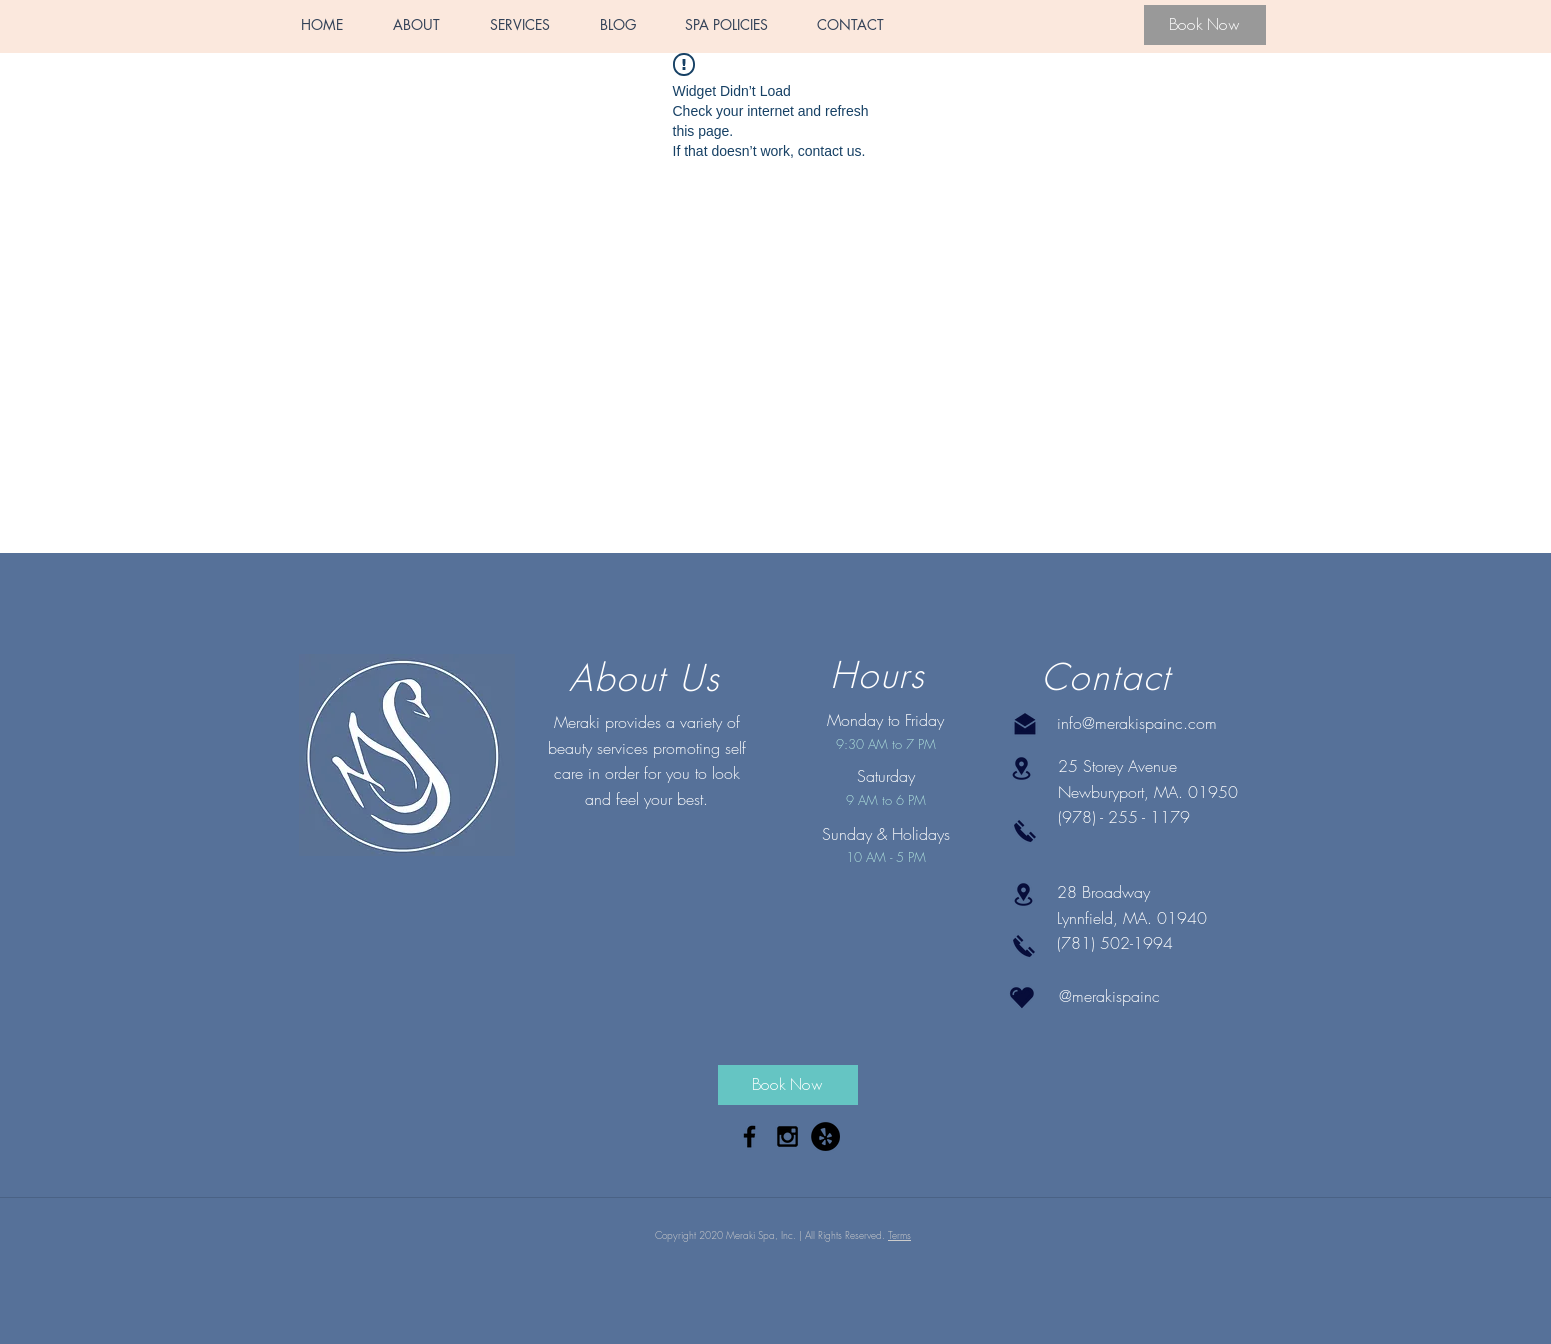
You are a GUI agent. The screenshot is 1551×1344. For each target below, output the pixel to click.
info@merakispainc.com (1137, 723)
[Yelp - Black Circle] (825, 1136)
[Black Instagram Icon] (787, 1136)
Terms (899, 1235)
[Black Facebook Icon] (749, 1136)
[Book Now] (1205, 25)
